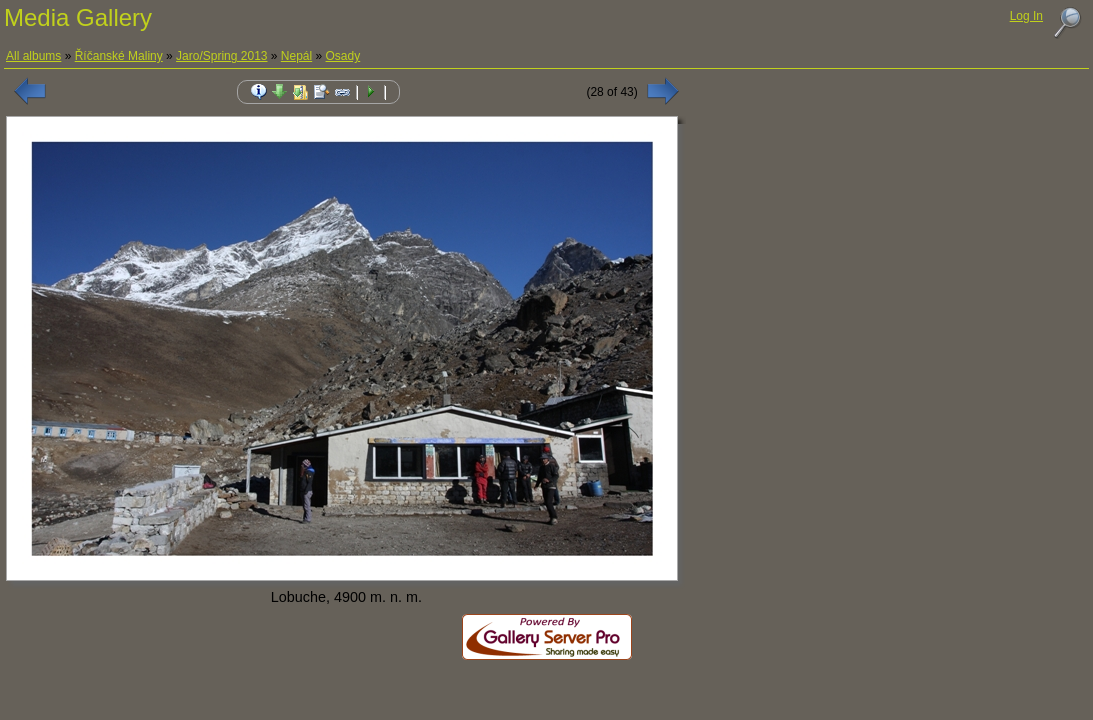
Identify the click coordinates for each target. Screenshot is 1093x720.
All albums (33, 56)
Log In (1026, 16)
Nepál (296, 56)
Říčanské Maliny (119, 56)
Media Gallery (78, 17)
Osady (343, 56)
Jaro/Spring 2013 (221, 56)
